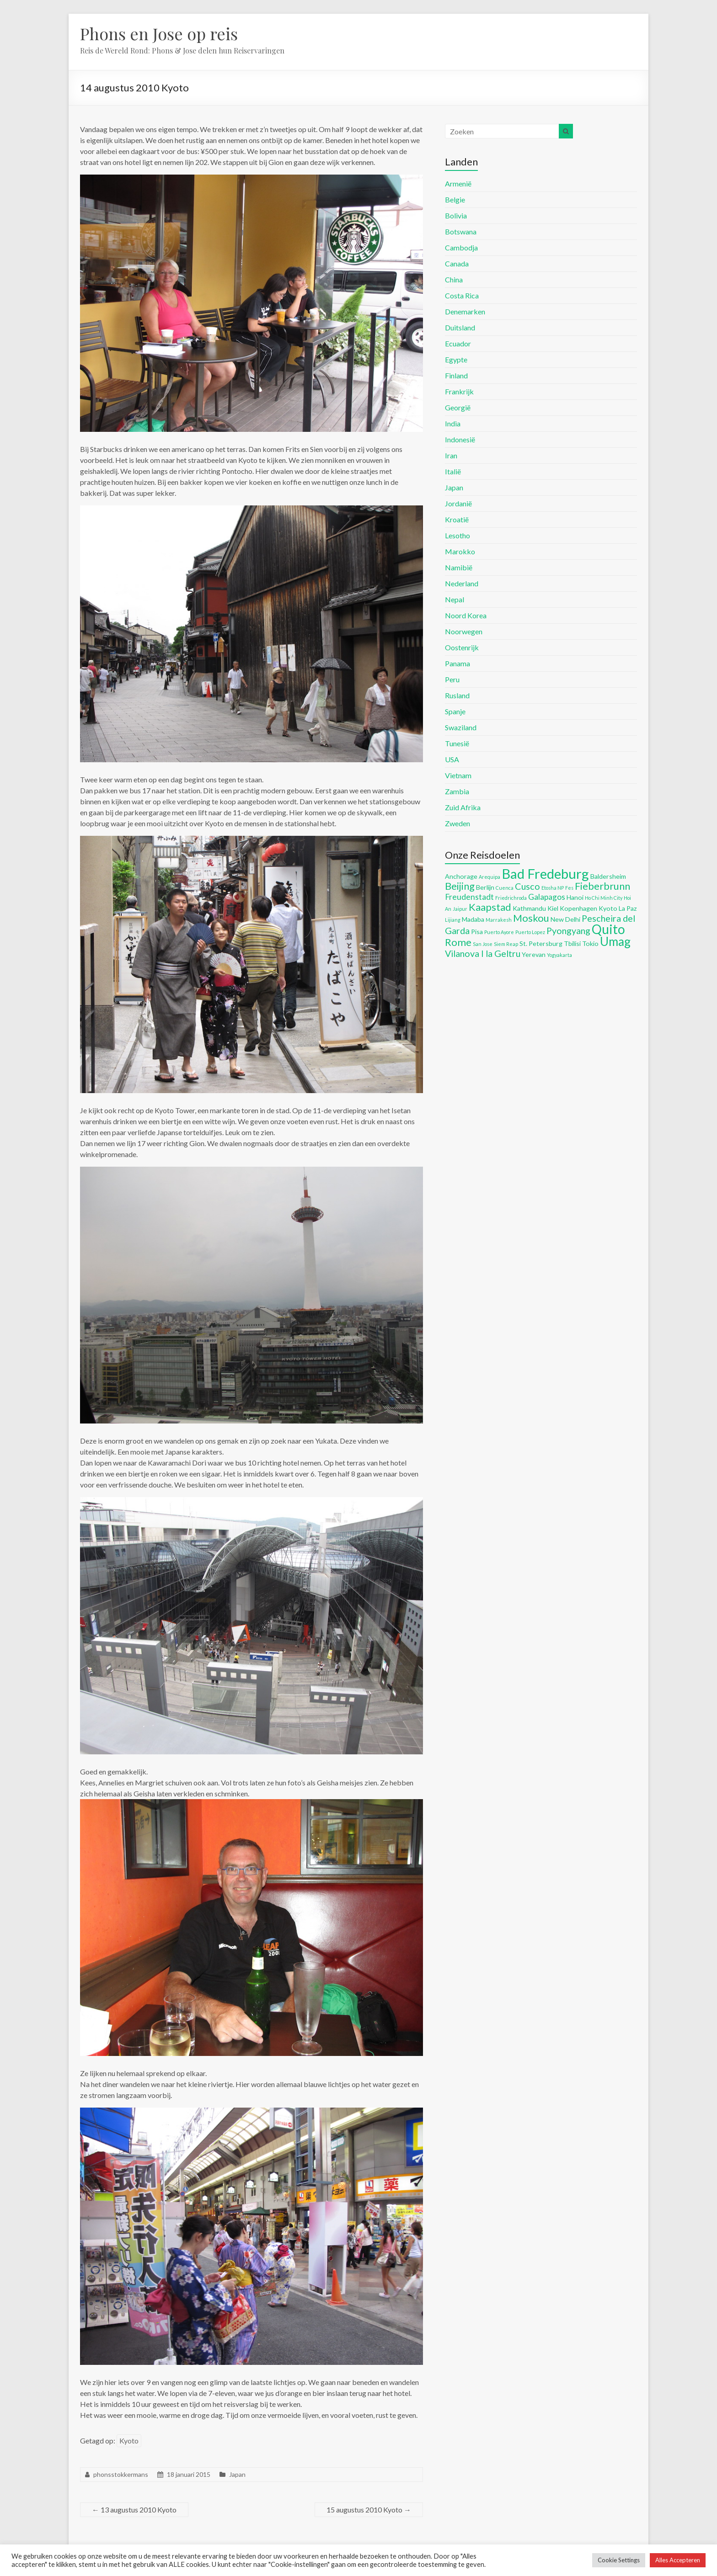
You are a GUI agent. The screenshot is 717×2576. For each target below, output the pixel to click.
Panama (457, 663)
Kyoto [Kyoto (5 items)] (608, 908)
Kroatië (457, 519)
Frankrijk (459, 391)
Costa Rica (462, 295)
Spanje (455, 711)
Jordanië (458, 503)
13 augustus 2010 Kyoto (134, 2509)
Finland (456, 375)
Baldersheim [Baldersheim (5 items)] (608, 876)
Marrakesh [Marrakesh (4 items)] (499, 920)
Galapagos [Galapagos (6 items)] (546, 897)
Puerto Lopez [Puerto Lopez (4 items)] (530, 932)
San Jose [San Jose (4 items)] (482, 944)
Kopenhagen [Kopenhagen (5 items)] (578, 908)
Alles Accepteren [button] (677, 2560)
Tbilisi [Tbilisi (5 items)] (572, 943)
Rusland (457, 695)
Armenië (458, 183)
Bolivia (456, 215)
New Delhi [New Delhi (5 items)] (565, 919)
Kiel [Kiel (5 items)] (552, 908)
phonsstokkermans (120, 2474)
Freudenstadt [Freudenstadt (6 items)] (469, 897)
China (454, 279)
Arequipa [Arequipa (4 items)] (489, 877)
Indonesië (460, 439)
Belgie (455, 199)
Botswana (460, 231)
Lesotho (457, 535)
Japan (237, 2474)
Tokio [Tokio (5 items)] (590, 943)
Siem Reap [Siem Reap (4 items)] (506, 944)
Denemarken (465, 311)
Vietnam (458, 775)
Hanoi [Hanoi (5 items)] (575, 897)
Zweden (457, 823)
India (452, 423)
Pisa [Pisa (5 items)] (477, 931)
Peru (452, 679)
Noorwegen (463, 631)
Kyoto (129, 2440)
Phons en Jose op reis (159, 33)
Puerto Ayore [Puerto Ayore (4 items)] (499, 932)
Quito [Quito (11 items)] (608, 929)
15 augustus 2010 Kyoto (368, 2509)
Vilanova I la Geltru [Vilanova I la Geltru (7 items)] (482, 953)
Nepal (454, 599)
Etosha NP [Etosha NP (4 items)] (552, 888)
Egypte (456, 359)
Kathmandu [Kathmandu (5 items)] (529, 908)
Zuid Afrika (463, 807)
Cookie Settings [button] (619, 2560)
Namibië (458, 567)
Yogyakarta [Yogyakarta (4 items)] (559, 955)
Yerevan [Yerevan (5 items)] (534, 954)
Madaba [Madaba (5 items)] (473, 919)
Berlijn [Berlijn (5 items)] (485, 887)
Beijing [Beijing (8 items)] (460, 886)
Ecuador (458, 343)
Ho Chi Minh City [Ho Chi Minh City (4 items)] (603, 898)
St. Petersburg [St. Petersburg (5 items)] (540, 943)
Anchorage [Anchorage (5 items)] (461, 876)
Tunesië (457, 743)
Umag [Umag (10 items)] (615, 941)
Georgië (458, 407)
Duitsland (460, 327)
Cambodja (461, 247)
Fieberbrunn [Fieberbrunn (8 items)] (602, 886)
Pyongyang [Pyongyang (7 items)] (568, 930)
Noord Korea (466, 615)
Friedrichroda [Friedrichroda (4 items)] (511, 898)
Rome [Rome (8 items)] (458, 942)
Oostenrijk (462, 647)
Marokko (460, 551)
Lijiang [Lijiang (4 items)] (452, 920)
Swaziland (460, 727)
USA (452, 759)
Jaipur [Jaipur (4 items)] (460, 909)
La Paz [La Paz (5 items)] (628, 908)
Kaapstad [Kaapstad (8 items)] (490, 907)
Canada (457, 263)
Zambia (457, 791)
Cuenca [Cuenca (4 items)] (505, 888)
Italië (453, 471)
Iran (451, 455)
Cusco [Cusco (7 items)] (527, 886)
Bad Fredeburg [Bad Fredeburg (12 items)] (545, 874)
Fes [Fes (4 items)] (569, 888)
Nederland (461, 583)
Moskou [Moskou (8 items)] (531, 918)
